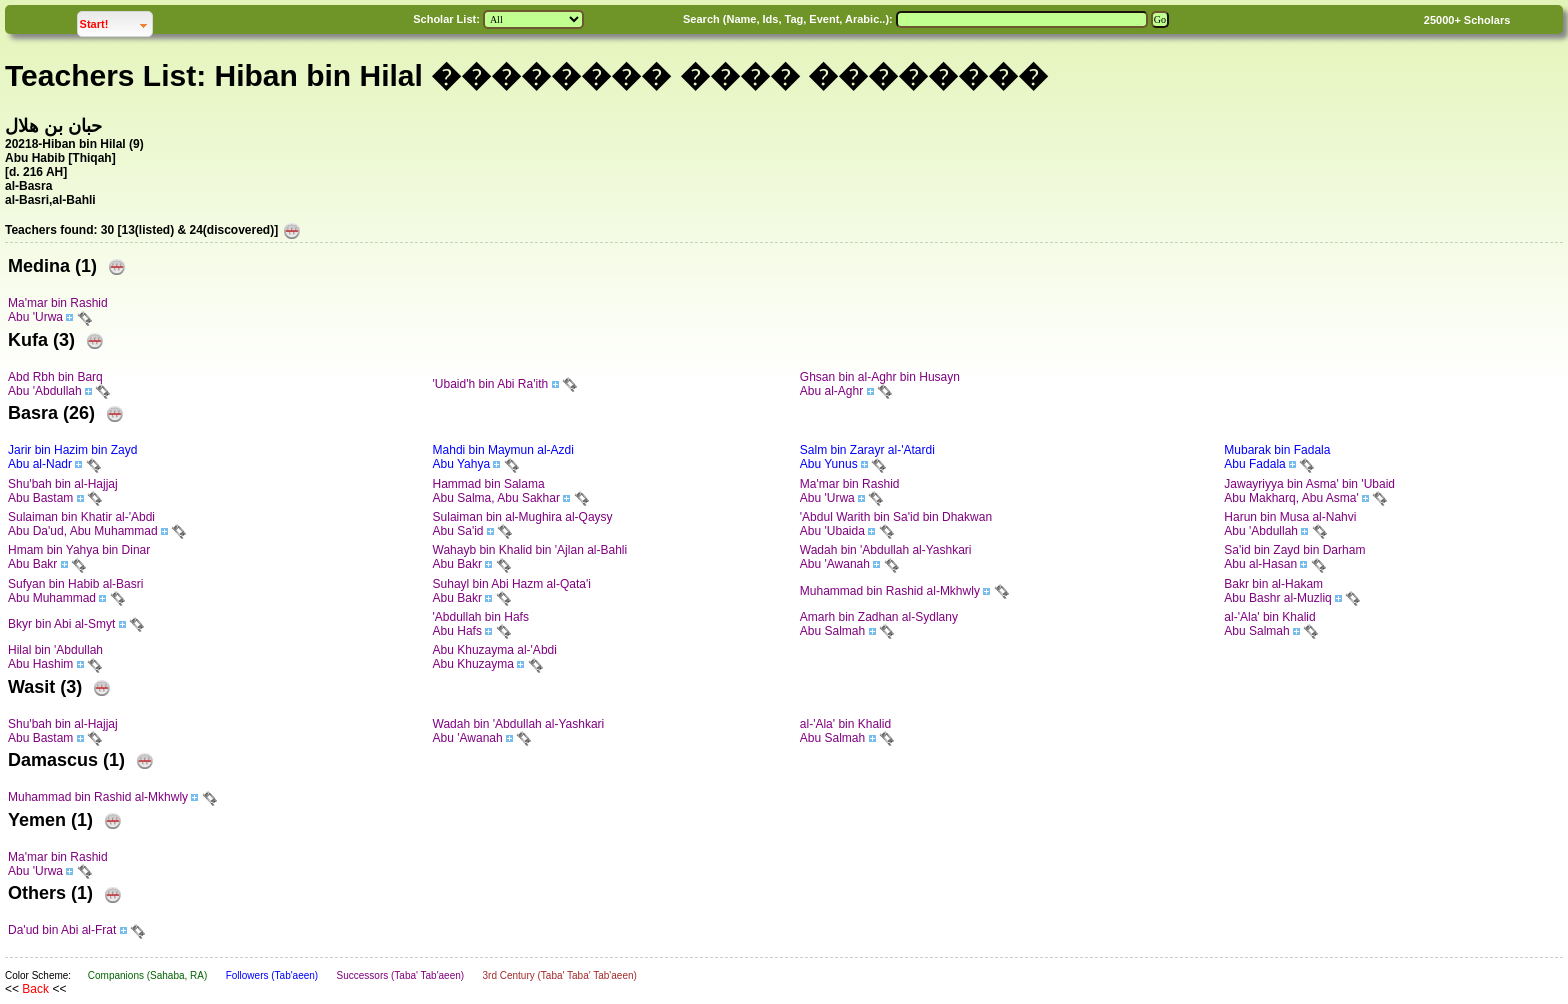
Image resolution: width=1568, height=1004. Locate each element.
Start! (116, 21)
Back (35, 989)
